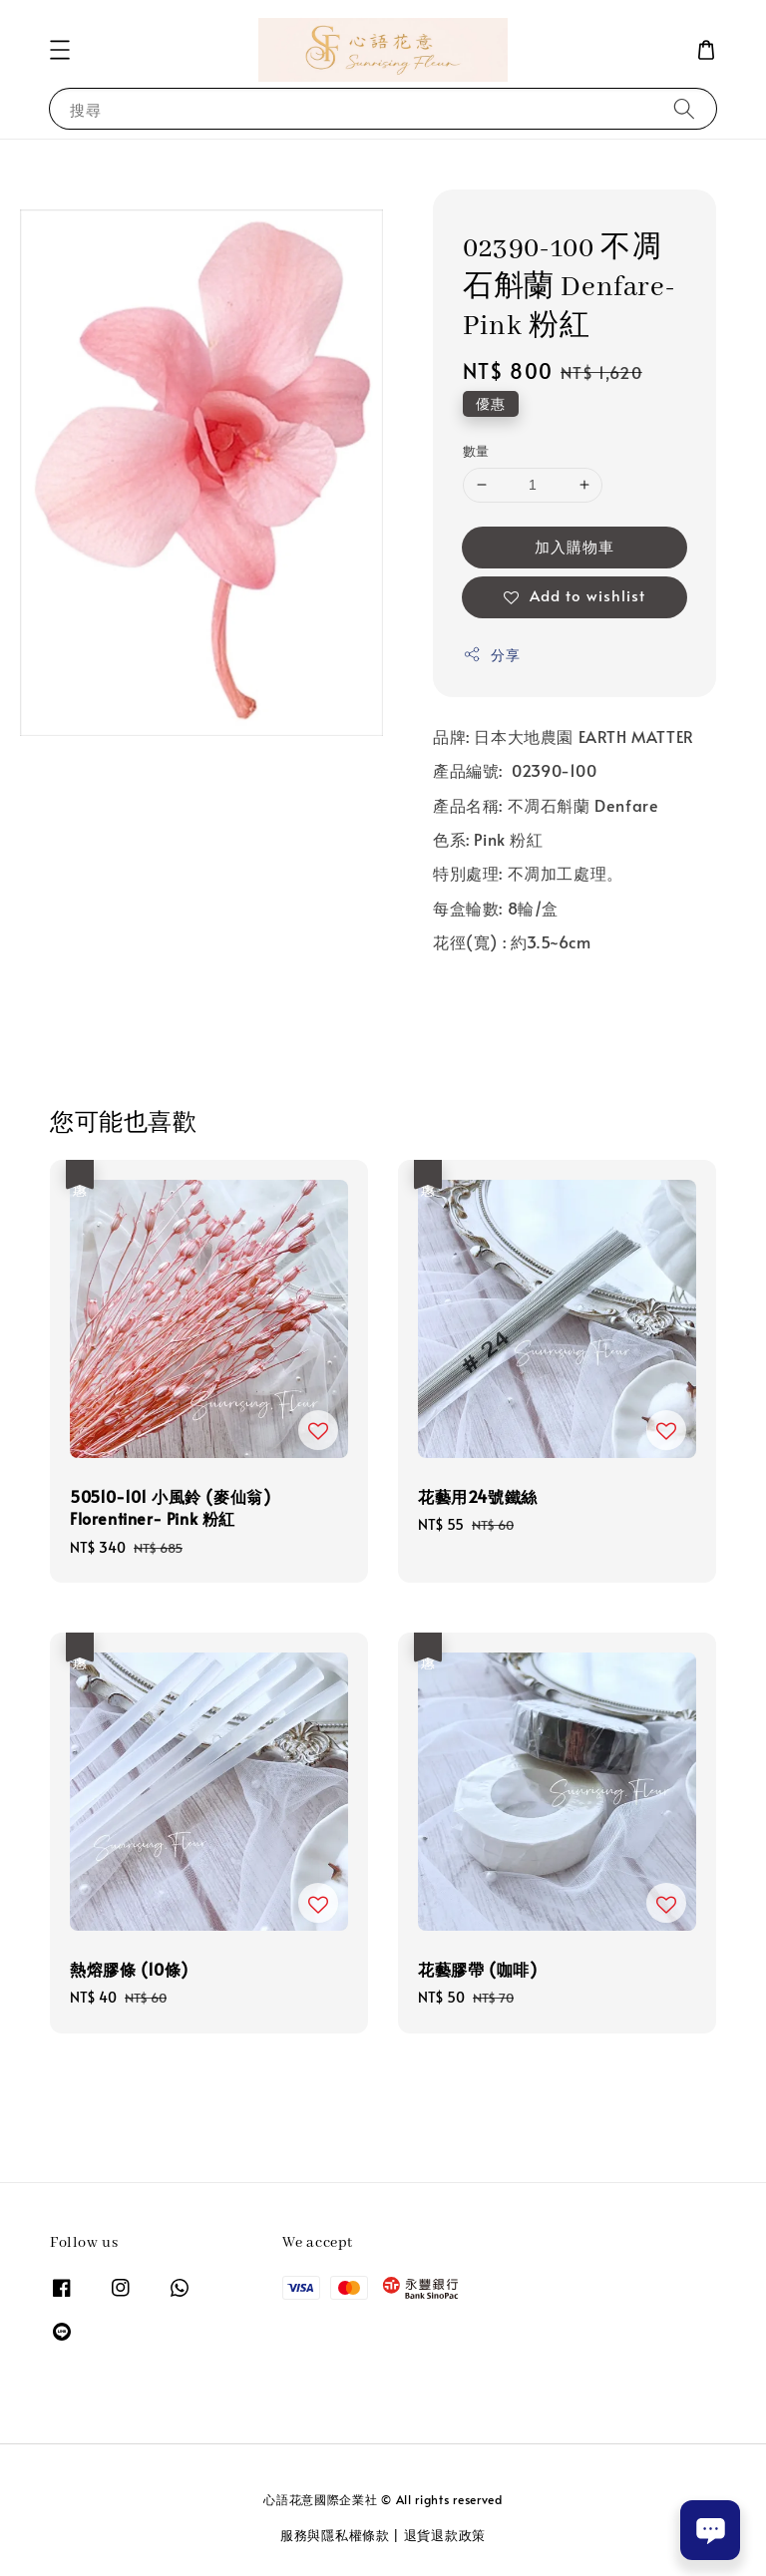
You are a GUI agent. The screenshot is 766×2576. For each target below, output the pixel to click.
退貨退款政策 (445, 2535)
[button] (60, 50)
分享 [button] (491, 654)
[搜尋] (684, 108)
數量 (476, 451)
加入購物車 (574, 546)
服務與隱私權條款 (335, 2535)
